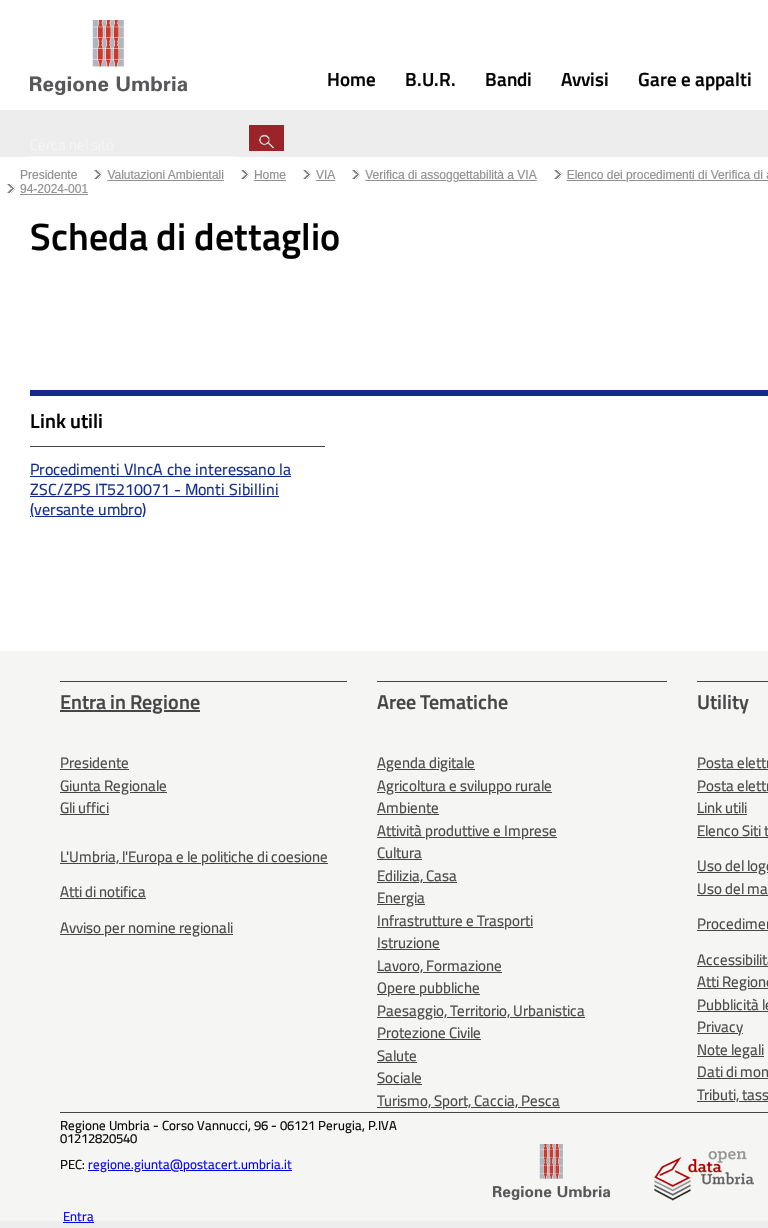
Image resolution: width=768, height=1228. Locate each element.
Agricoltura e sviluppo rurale (464, 785)
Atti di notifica (103, 891)
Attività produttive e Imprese (467, 830)
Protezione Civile (429, 1032)
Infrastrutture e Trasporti (455, 920)
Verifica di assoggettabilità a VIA (450, 175)
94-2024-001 (54, 189)
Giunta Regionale (113, 785)
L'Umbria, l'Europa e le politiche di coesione (194, 856)
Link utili (722, 807)
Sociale (399, 1077)
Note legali (730, 1049)
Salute (397, 1055)
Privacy (720, 1026)
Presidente (48, 175)
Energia (401, 897)
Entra (78, 1216)
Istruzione (408, 942)
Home (270, 175)
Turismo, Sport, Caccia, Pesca (468, 1100)
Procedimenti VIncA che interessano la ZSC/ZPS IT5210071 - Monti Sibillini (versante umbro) (160, 489)
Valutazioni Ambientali (165, 175)
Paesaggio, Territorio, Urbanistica (481, 1010)
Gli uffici (84, 807)
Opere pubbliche (428, 987)
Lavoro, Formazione (439, 965)
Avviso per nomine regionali (146, 927)
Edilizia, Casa (417, 875)
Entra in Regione (130, 701)
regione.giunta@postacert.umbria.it (190, 1164)
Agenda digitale (426, 762)
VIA (325, 175)
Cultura (399, 852)
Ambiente (408, 807)
